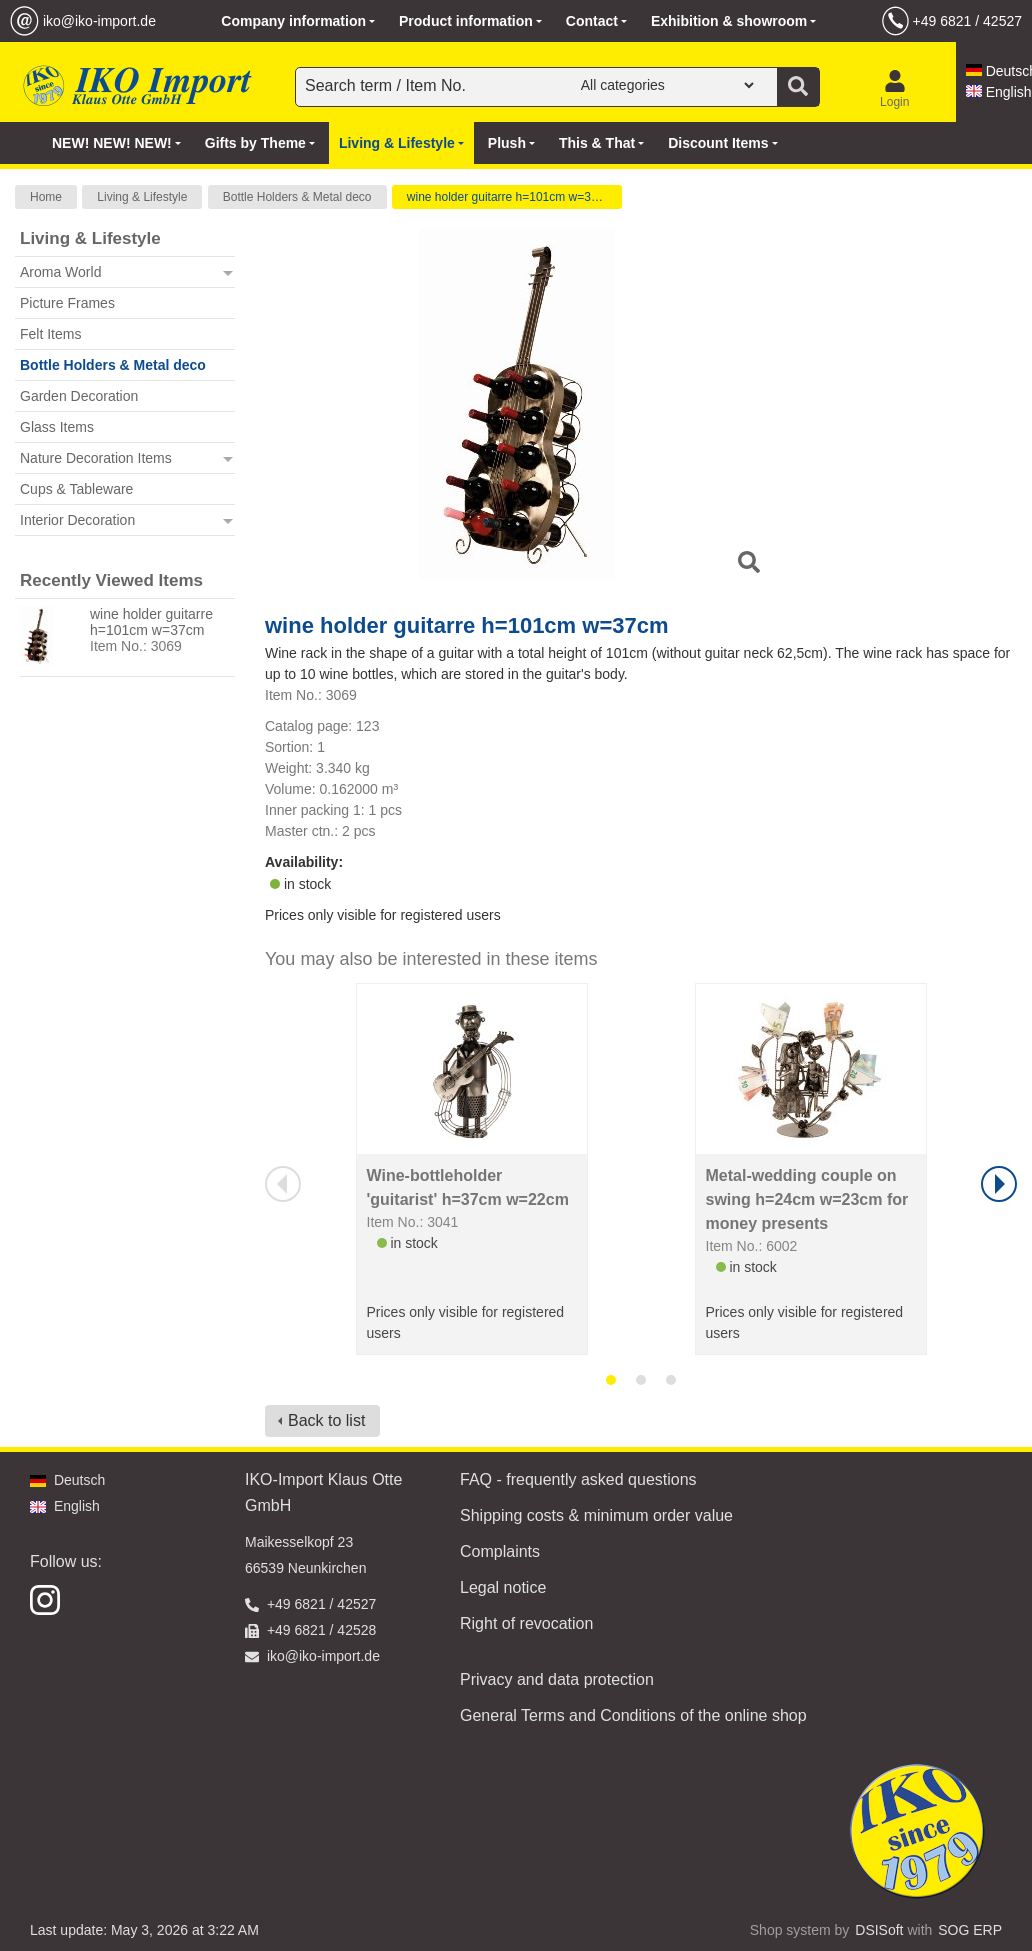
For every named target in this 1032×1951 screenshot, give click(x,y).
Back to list (326, 1420)
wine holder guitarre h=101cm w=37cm (510, 197)
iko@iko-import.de (99, 21)
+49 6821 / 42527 (967, 21)
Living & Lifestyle (142, 197)
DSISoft (879, 1930)
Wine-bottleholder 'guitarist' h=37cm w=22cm (468, 1187)
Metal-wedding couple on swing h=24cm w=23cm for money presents (807, 1199)
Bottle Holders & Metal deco (297, 197)
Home (46, 197)
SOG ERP (970, 1930)
